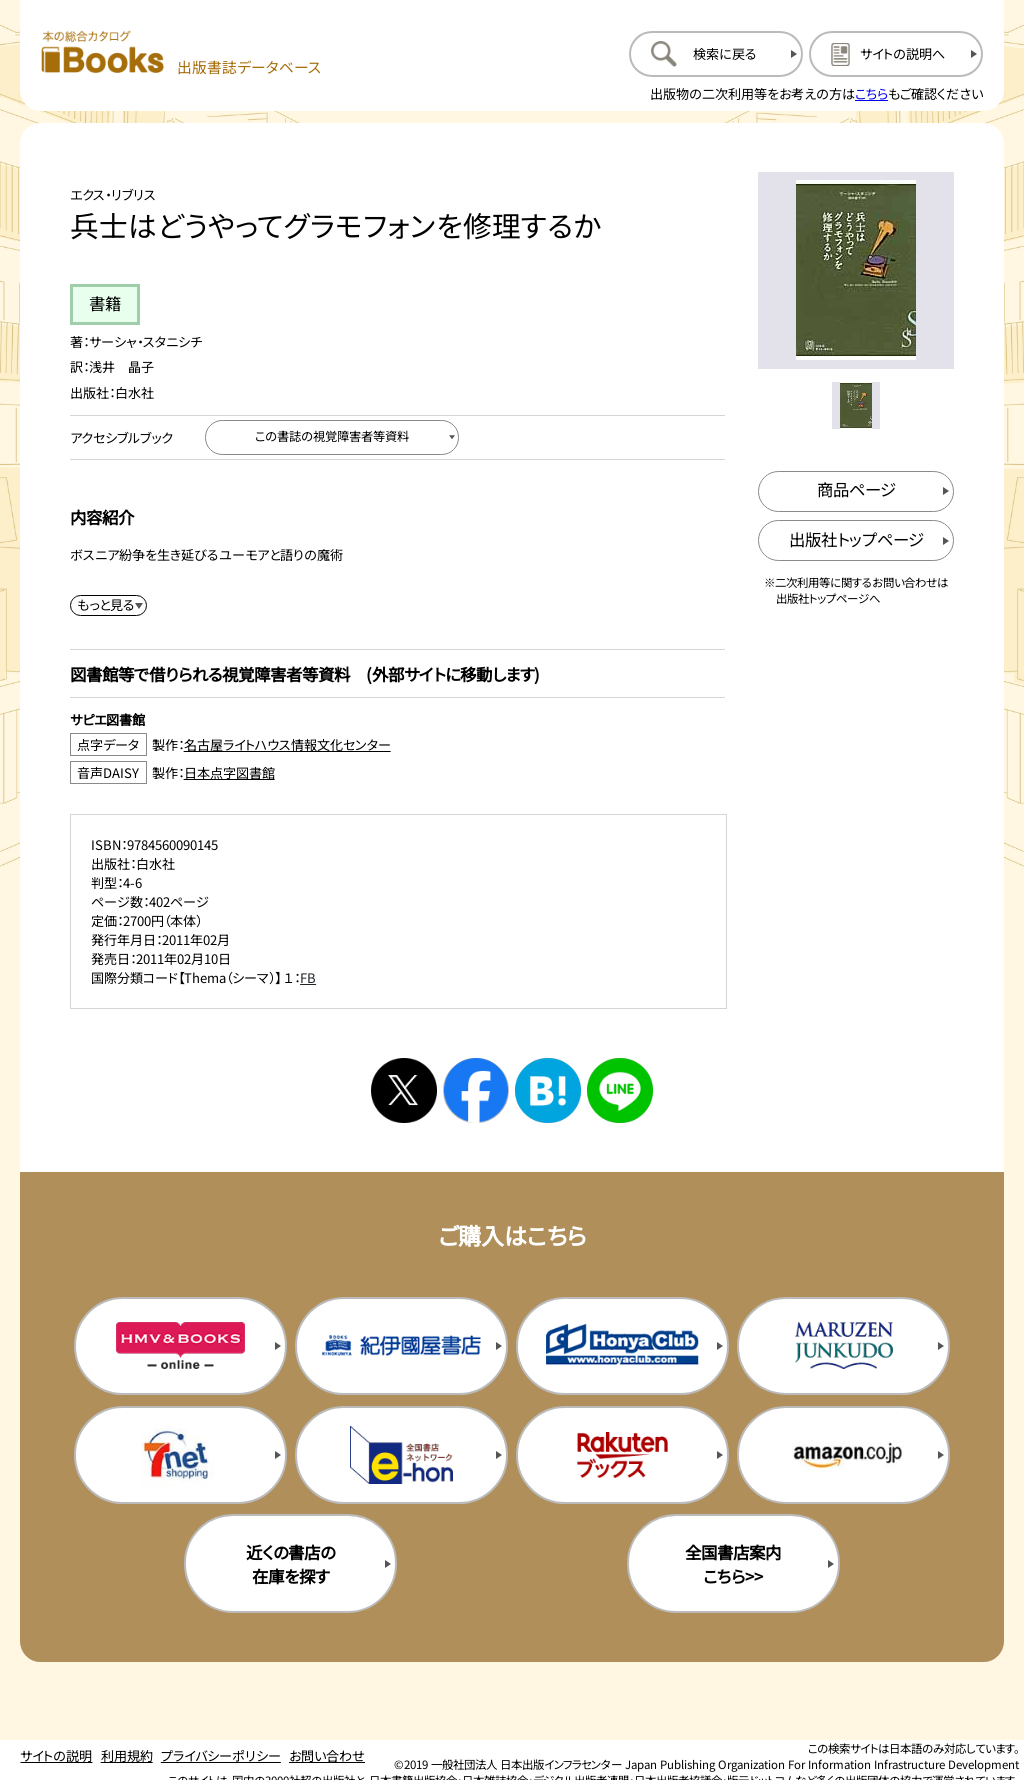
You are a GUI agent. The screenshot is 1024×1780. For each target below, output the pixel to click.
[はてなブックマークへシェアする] (548, 1091)
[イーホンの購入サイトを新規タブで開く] (401, 1455)
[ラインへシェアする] (620, 1091)
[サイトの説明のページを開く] (896, 54)
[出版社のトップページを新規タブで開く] (856, 540)
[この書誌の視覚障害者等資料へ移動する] (332, 437)
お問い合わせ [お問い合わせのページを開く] (327, 1755)
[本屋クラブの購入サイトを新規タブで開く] (622, 1346)
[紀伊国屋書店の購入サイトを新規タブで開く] (401, 1346)
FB (308, 977)
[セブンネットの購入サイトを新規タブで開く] (180, 1455)
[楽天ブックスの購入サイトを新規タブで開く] (622, 1455)
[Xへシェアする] (404, 1091)
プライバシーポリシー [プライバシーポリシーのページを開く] (221, 1755)
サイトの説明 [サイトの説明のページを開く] (56, 1755)
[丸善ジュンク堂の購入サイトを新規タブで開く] (843, 1346)
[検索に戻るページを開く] (716, 54)
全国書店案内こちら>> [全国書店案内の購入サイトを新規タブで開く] (733, 1564)
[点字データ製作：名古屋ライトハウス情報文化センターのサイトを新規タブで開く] (397, 744)
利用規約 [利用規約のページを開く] (127, 1755)
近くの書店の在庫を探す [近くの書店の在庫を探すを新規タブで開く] (290, 1564)
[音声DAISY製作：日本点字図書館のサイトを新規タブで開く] (397, 772)
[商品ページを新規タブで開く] (856, 491)
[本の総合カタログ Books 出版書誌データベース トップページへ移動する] (181, 53)
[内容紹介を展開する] (109, 605)
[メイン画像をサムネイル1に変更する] (855, 405)
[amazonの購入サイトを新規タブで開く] (843, 1455)
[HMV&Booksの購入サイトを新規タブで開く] (180, 1346)
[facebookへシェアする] (476, 1091)
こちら (871, 93)
